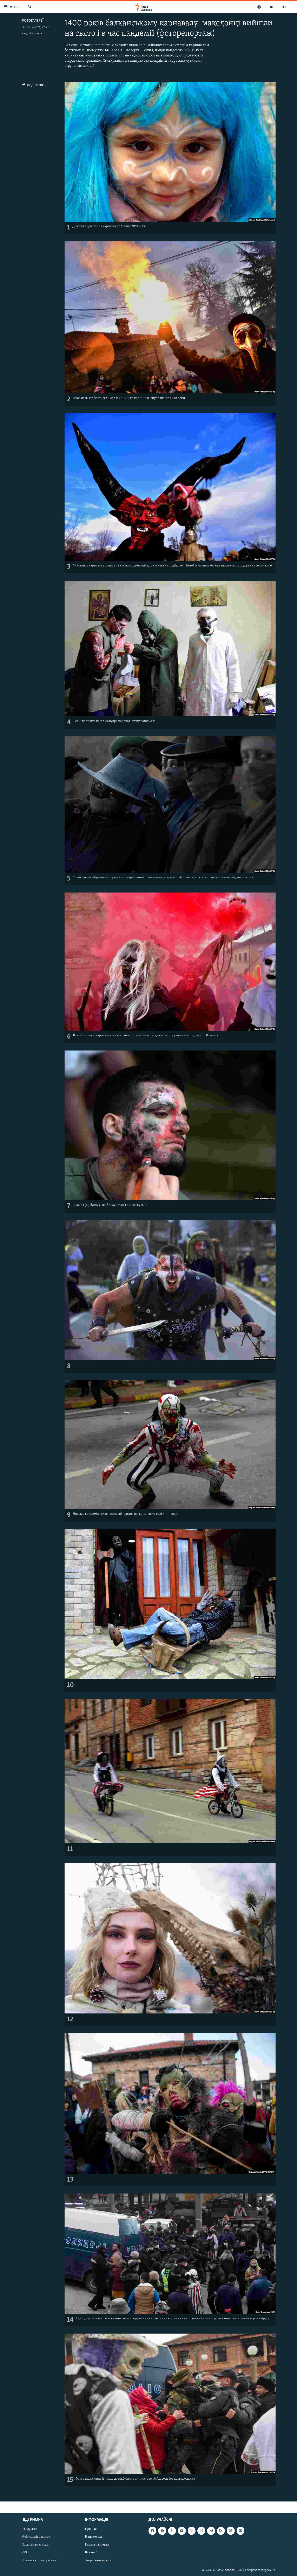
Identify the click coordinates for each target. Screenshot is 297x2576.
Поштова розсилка (35, 2544)
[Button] (34, 86)
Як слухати (29, 2529)
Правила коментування (39, 2560)
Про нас (91, 2529)
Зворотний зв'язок (98, 2560)
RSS (24, 2552)
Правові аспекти (97, 2544)
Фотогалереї (32, 21)
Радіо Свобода (31, 33)
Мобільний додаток (35, 2537)
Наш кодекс (94, 2537)
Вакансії (91, 2552)
